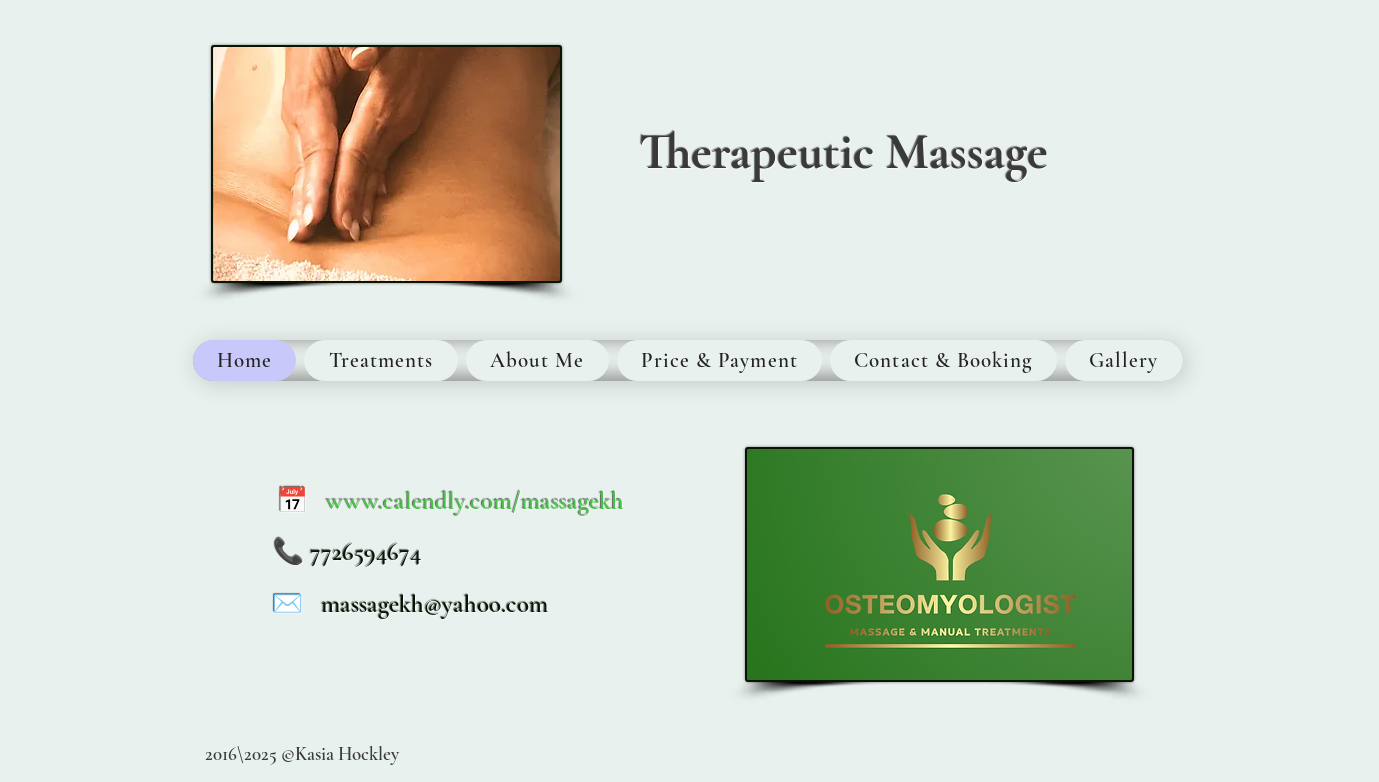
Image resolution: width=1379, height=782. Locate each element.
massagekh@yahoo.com (434, 604)
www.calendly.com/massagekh (475, 501)
